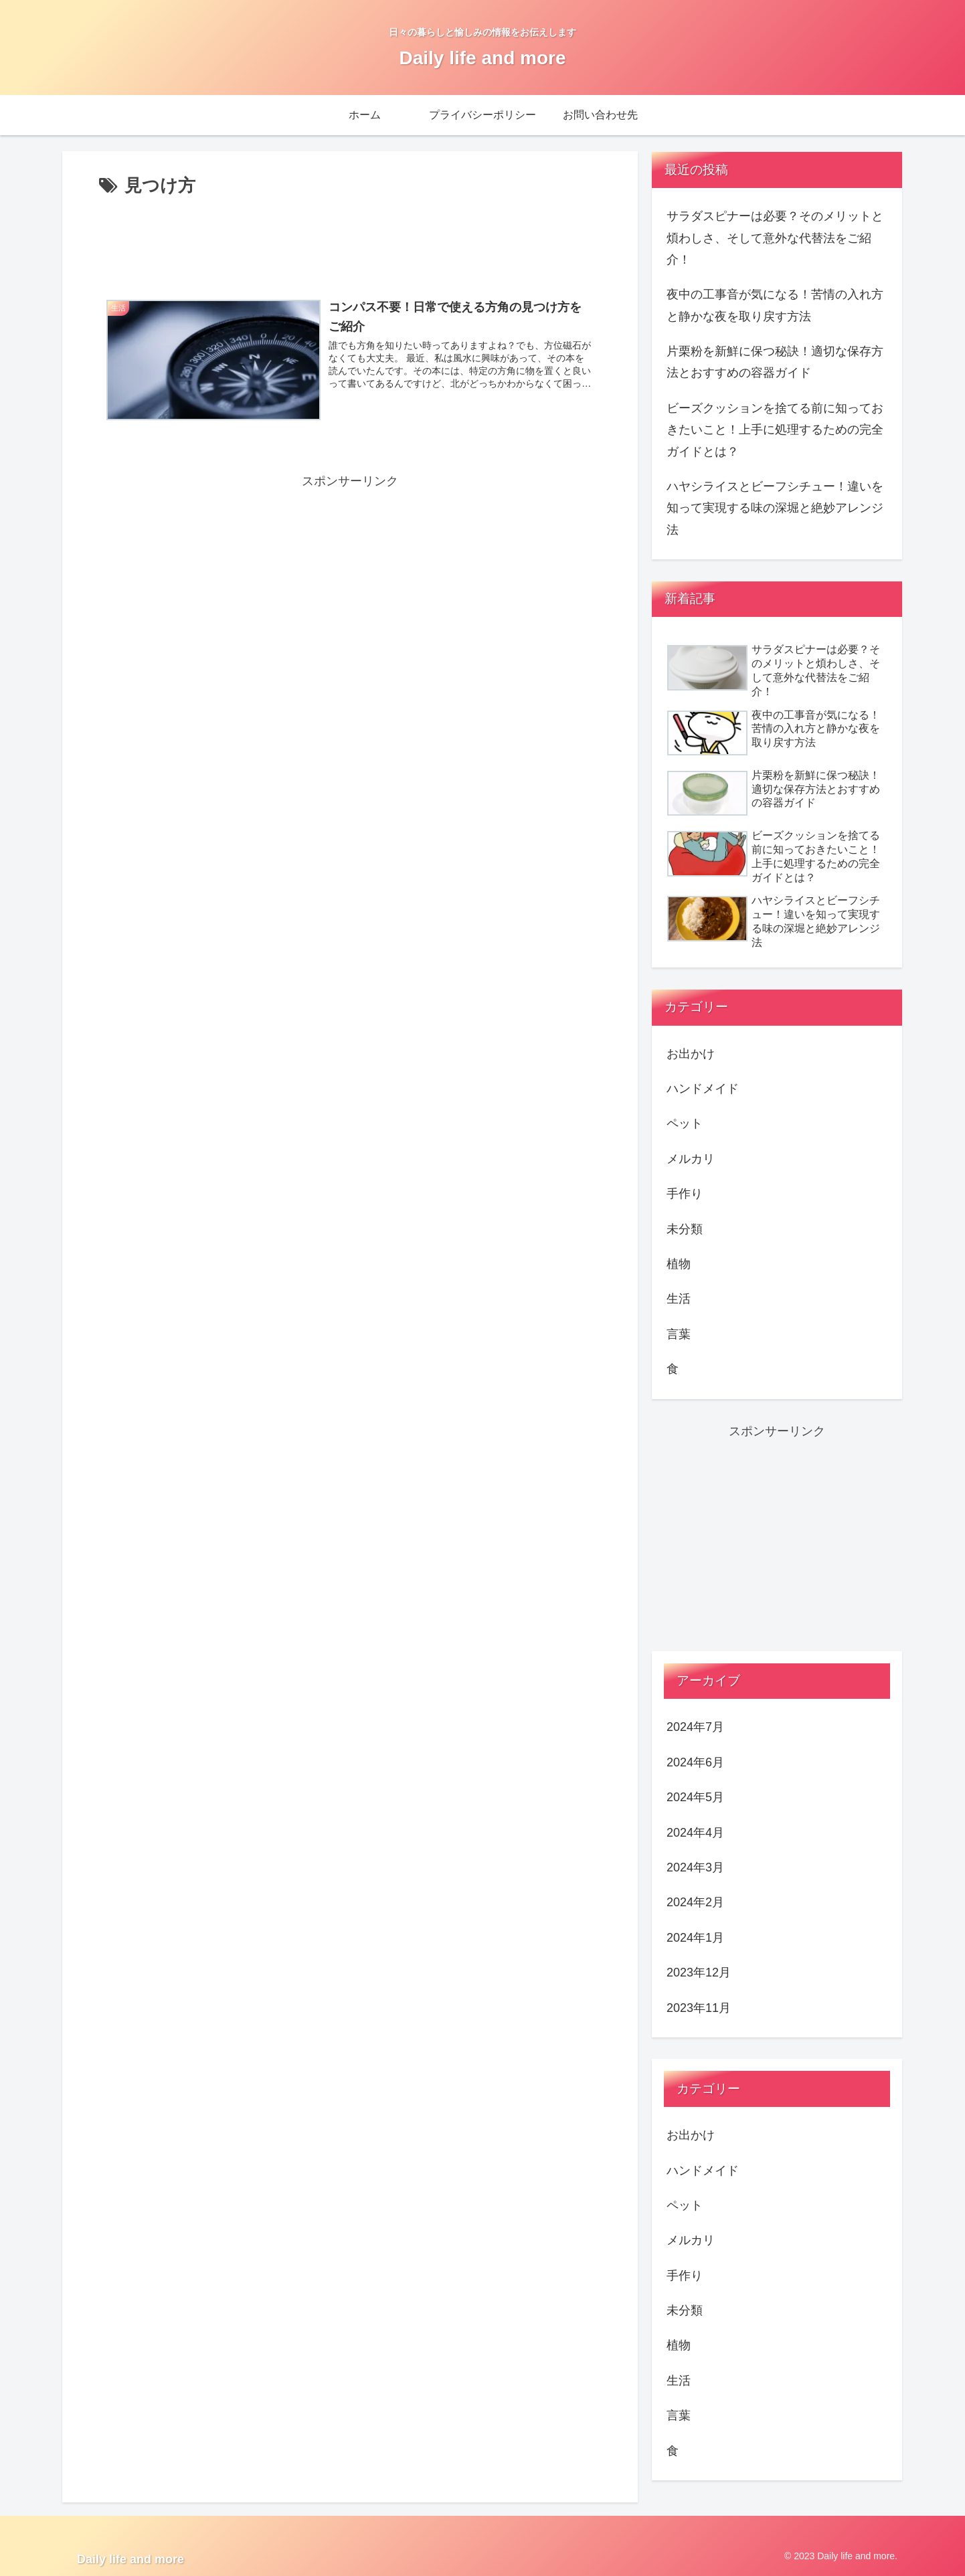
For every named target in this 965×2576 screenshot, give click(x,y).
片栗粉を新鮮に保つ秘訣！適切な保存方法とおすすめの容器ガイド (775, 362)
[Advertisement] (350, 238)
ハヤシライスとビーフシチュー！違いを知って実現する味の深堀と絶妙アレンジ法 (775, 508)
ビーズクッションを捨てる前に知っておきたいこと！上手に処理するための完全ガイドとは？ (775, 429)
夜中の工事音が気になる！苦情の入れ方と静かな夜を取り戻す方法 (775, 305)
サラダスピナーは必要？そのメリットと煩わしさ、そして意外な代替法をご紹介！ (775, 237)
